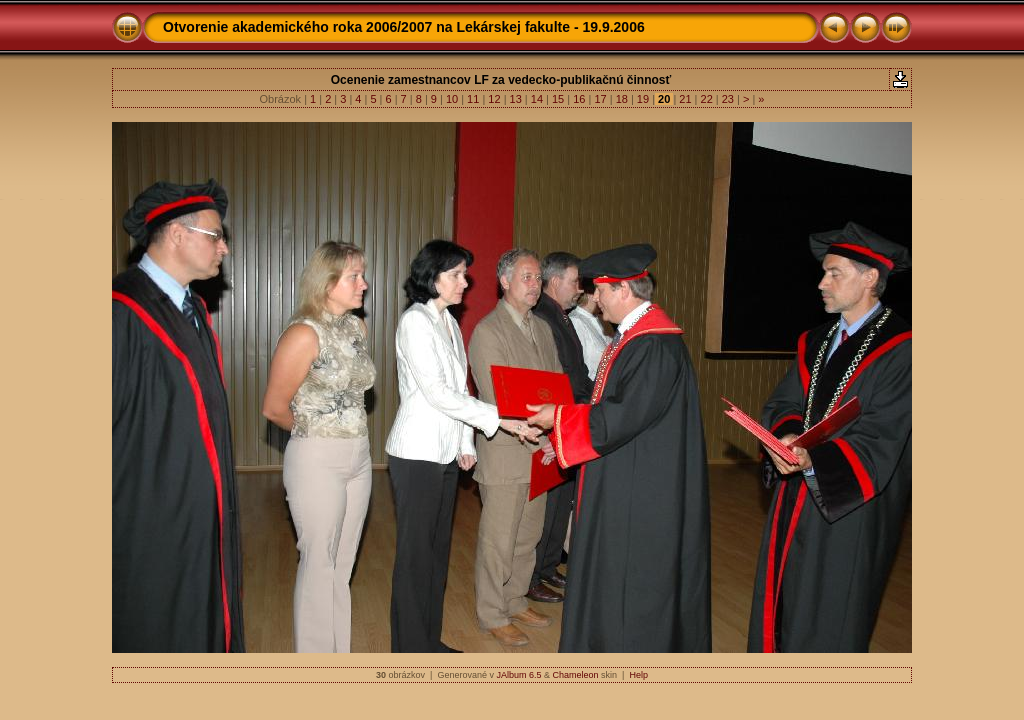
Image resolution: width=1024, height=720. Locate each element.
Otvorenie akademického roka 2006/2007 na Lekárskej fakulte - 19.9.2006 (404, 27)
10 (452, 99)
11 (473, 99)
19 (643, 99)
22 (706, 99)
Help (638, 675)
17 (600, 99)
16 (579, 99)
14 (537, 99)
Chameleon (576, 675)
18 (622, 99)
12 (494, 99)
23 (728, 99)
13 (516, 99)
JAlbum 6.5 (518, 675)
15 (558, 99)
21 (685, 99)
